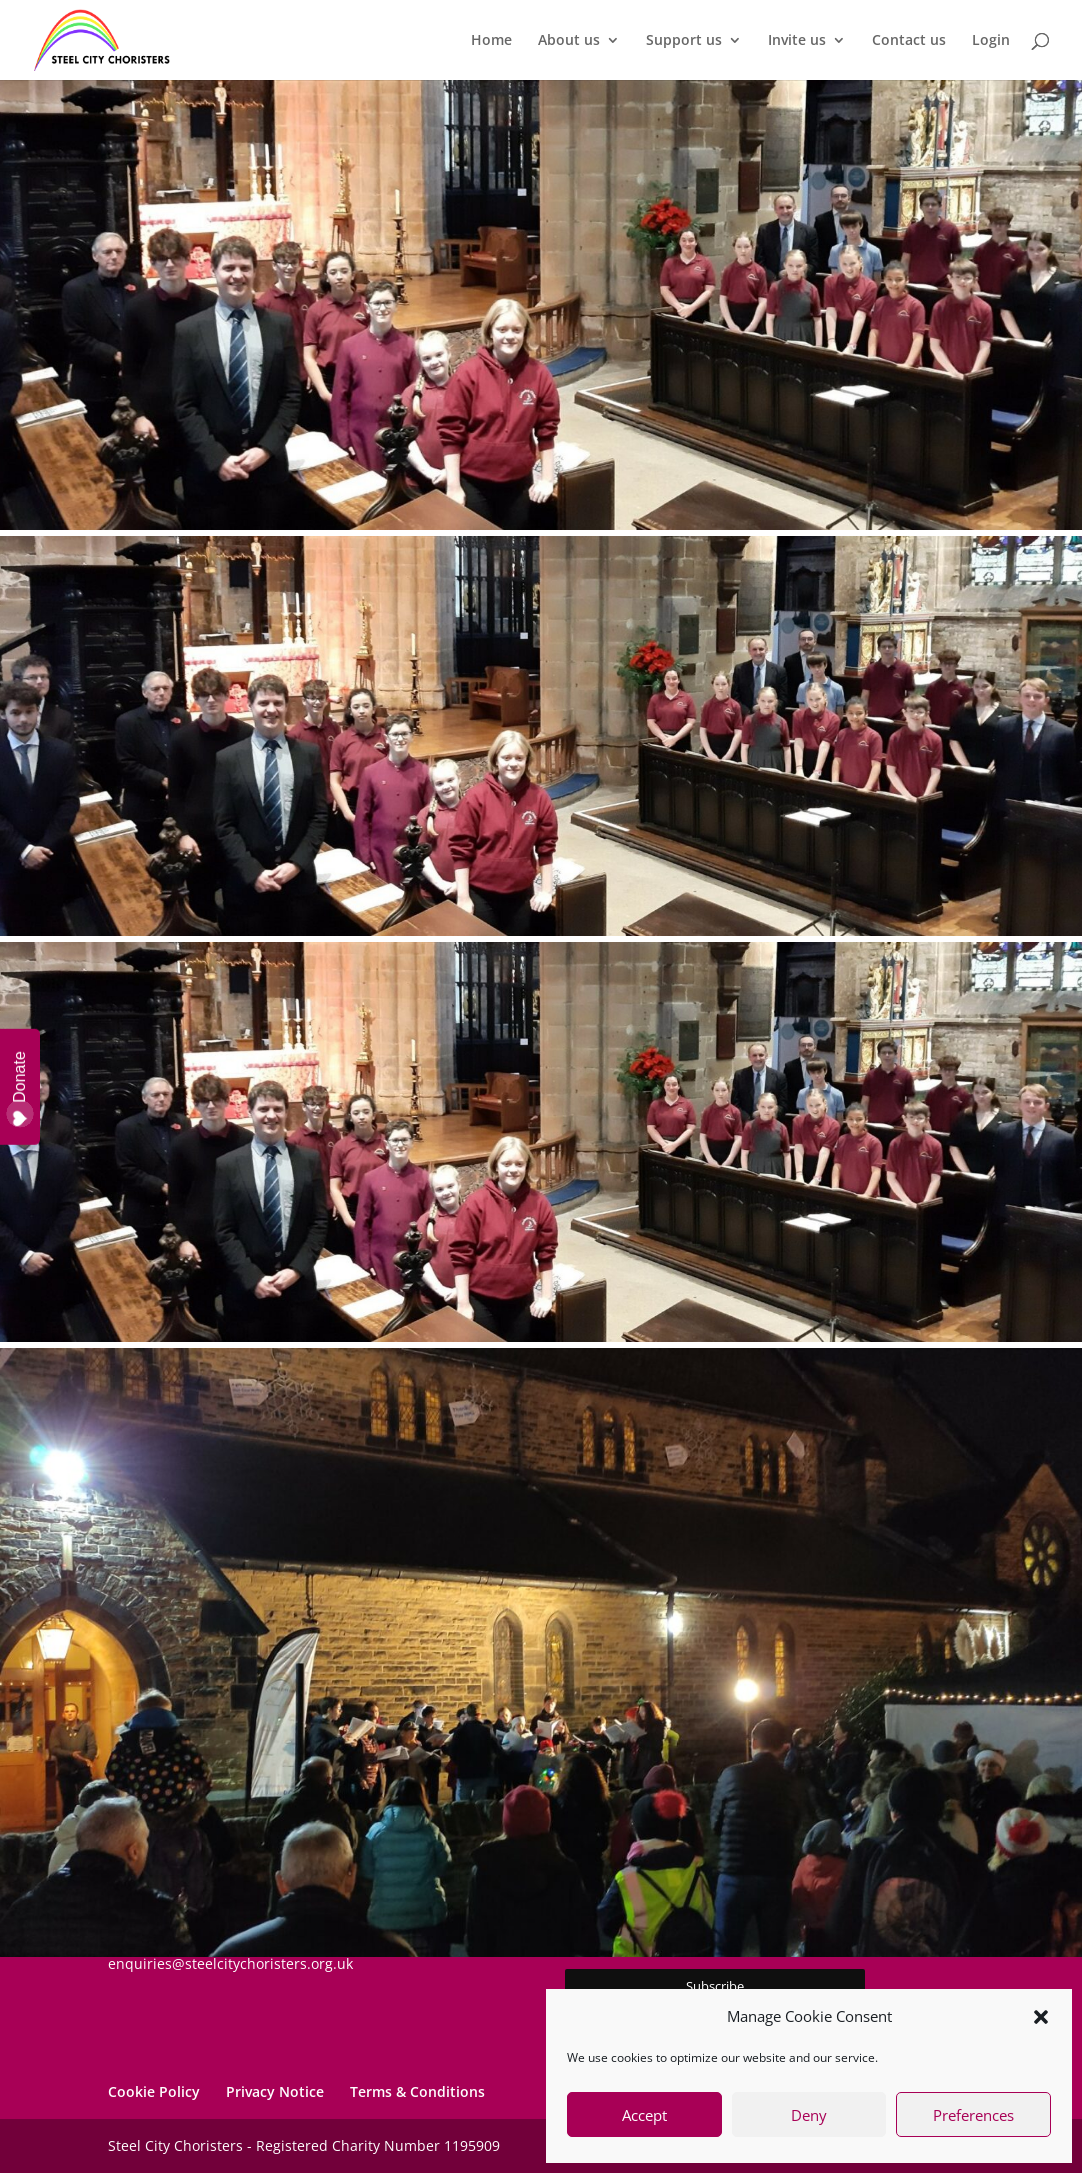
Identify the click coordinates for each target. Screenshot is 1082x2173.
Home (491, 41)
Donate (20, 1089)
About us (569, 41)
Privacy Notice (275, 2091)
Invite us (797, 41)
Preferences (973, 2115)
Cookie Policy (154, 2091)
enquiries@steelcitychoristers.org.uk (230, 1963)
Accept (644, 2115)
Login (991, 41)
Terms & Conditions (417, 2091)
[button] (1041, 2017)
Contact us (909, 41)
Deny (809, 2115)
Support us (684, 41)
